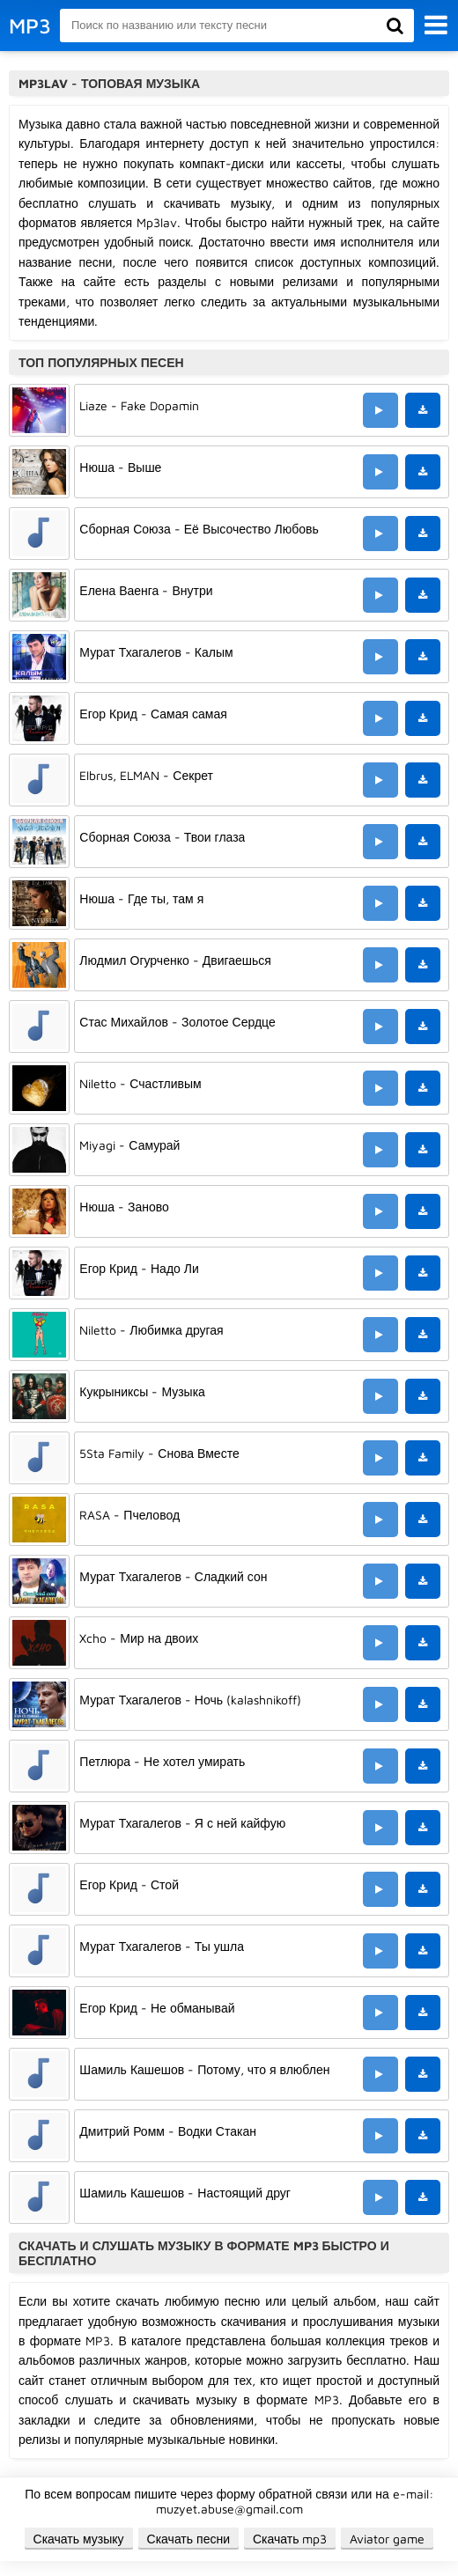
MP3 (30, 25)
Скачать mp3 (290, 2538)
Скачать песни (188, 2538)
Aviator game (387, 2538)
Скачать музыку (78, 2538)
